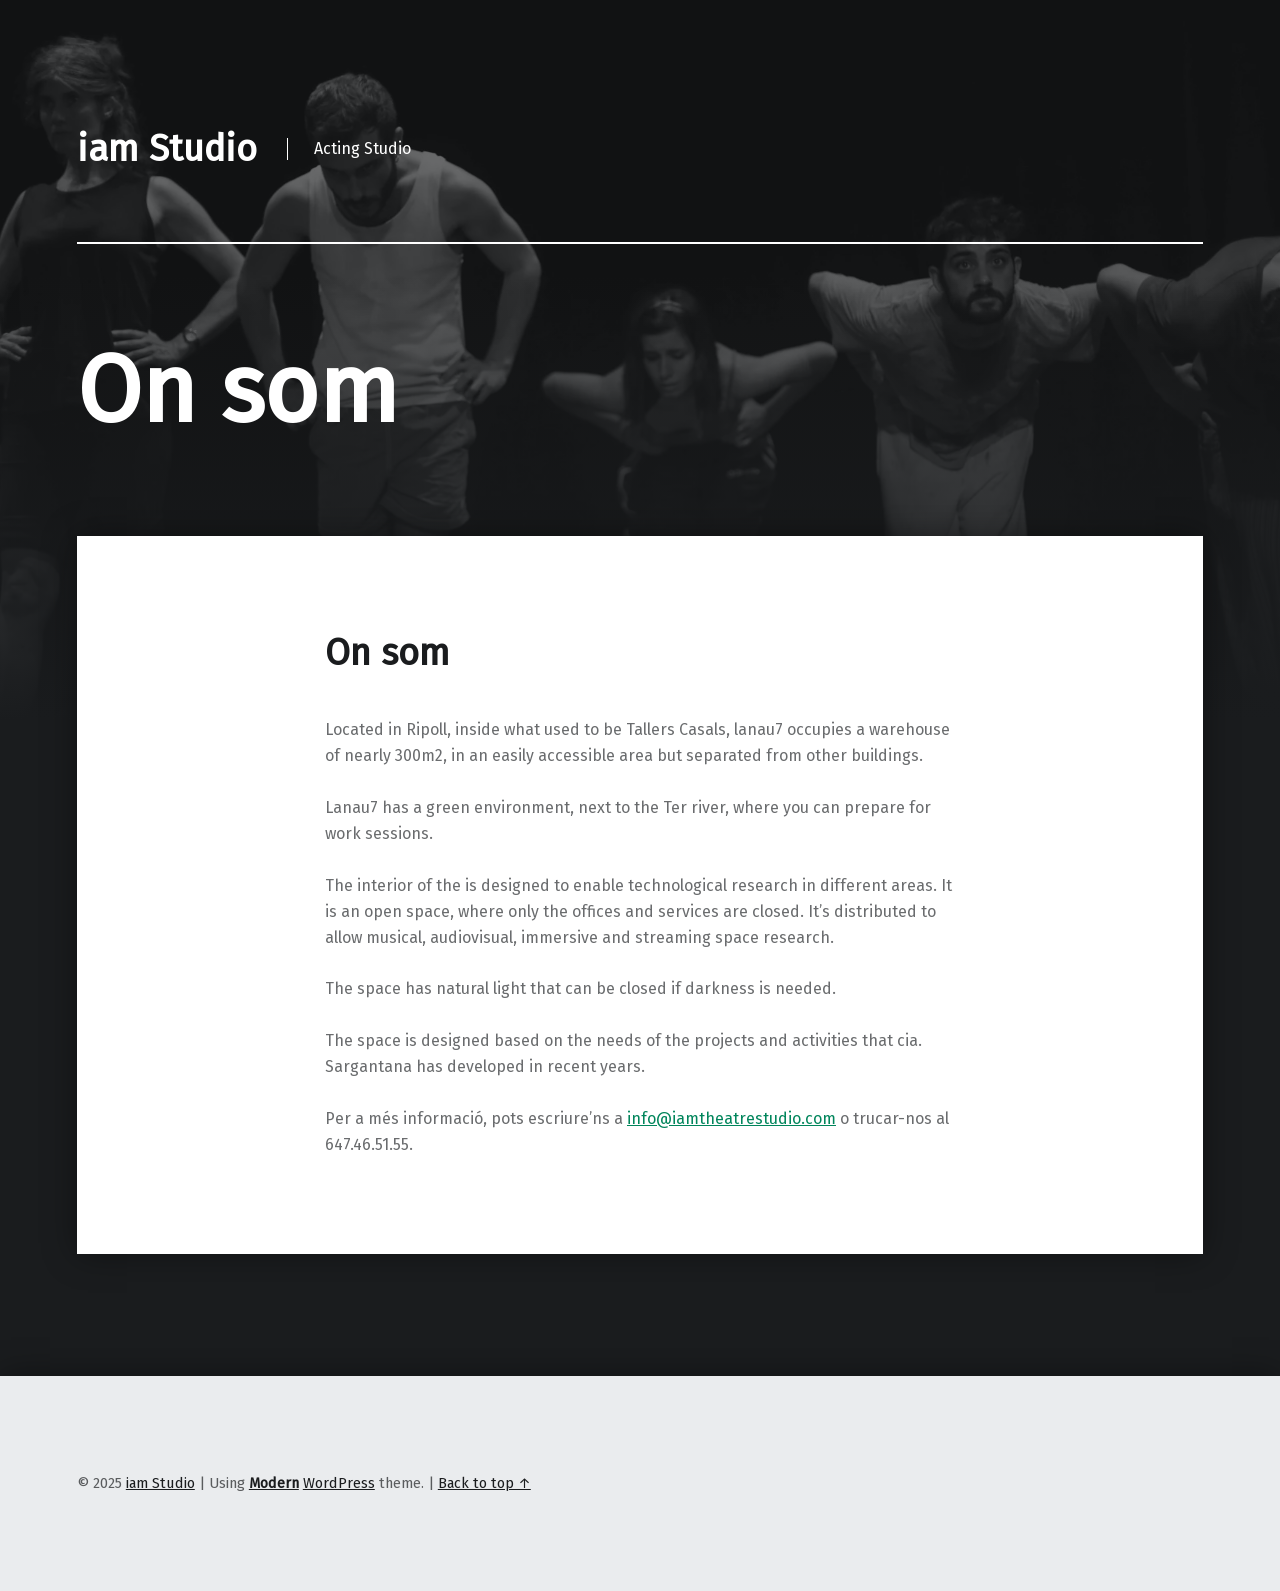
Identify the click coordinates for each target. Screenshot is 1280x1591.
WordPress (339, 1483)
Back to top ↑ (484, 1483)
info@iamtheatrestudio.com (731, 1118)
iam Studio (160, 1483)
